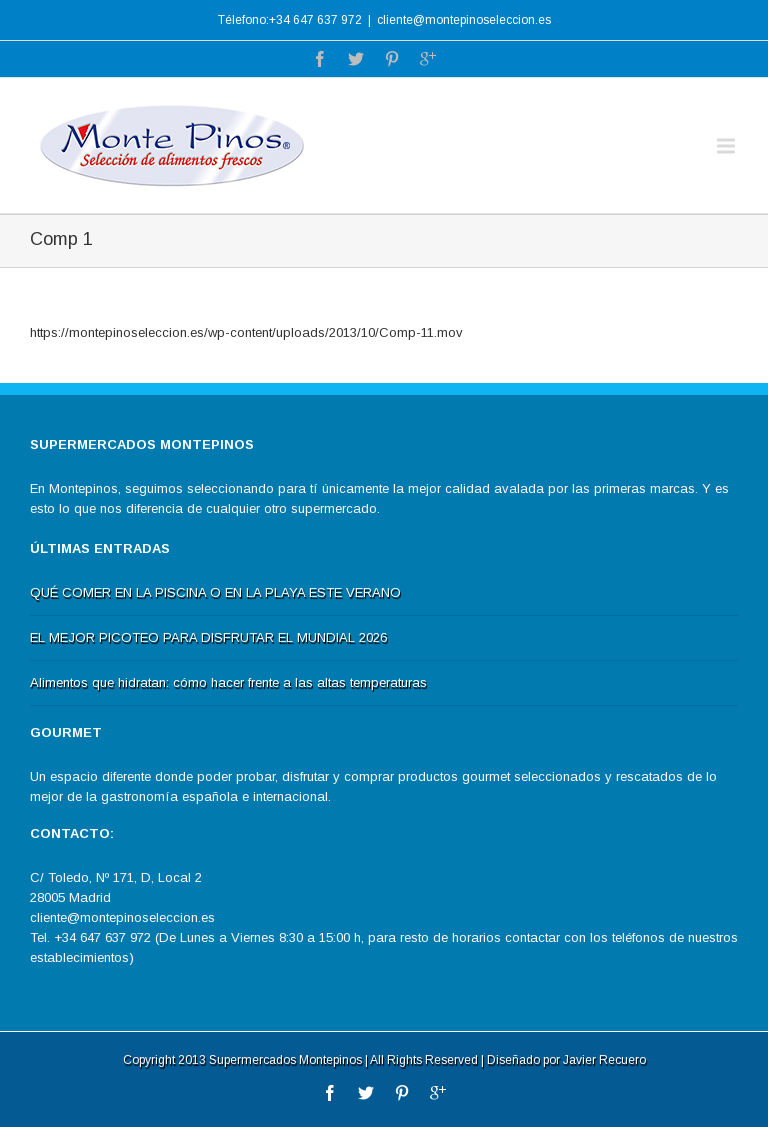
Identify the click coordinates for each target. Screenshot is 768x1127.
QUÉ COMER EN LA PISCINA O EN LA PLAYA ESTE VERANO (215, 592)
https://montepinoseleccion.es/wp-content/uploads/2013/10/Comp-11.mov (246, 332)
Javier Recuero (604, 1060)
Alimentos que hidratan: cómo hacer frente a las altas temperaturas (228, 682)
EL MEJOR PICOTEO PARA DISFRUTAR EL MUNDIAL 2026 (208, 637)
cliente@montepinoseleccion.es (464, 20)
